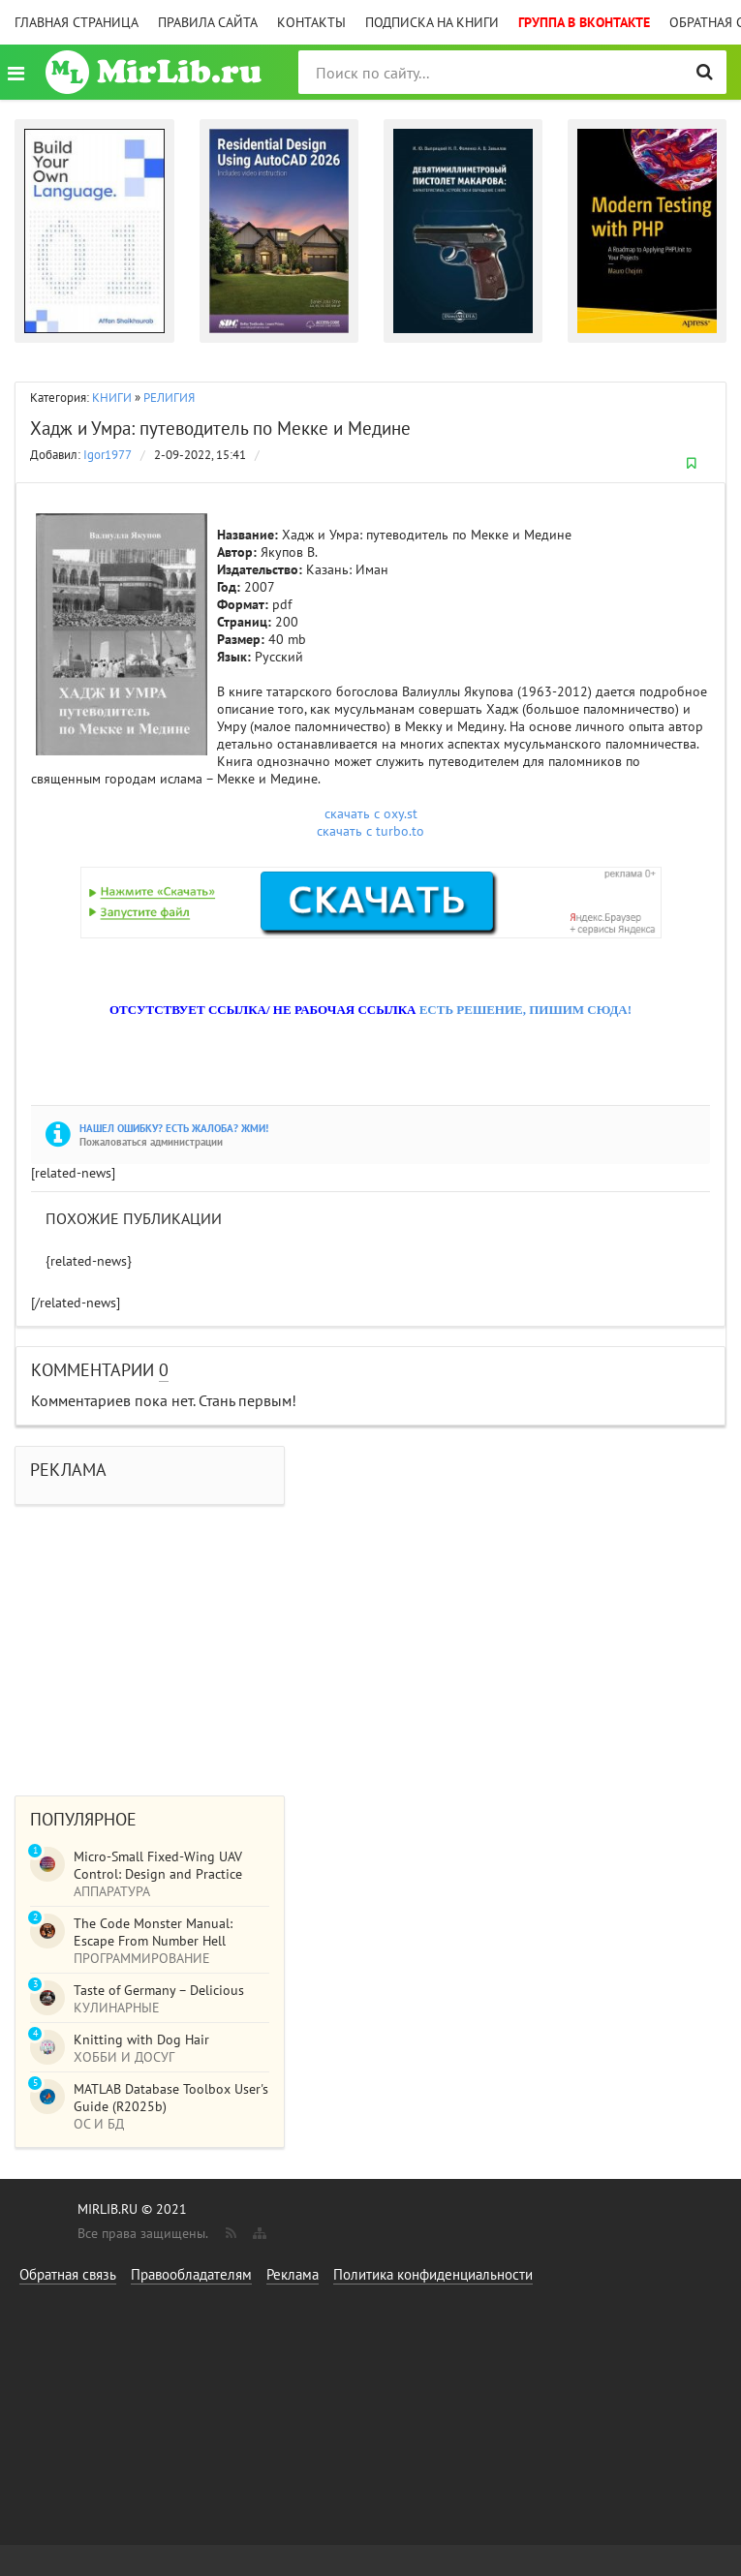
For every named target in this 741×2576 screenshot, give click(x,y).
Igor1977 (107, 454)
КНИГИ (112, 397)
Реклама (292, 2274)
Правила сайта (208, 22)
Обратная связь (67, 2274)
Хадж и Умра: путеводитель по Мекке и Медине (220, 428)
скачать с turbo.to (370, 831)
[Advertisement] (370, 1640)
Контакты (311, 22)
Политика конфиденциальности (433, 2274)
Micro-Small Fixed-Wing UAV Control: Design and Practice (158, 1865)
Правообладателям (191, 2274)
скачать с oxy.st (370, 813)
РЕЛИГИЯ (169, 397)
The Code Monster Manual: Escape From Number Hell (153, 1932)
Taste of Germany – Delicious (159, 1990)
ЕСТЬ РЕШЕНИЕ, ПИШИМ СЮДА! (525, 1009)
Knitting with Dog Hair (141, 2039)
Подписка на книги (432, 22)
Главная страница (77, 22)
